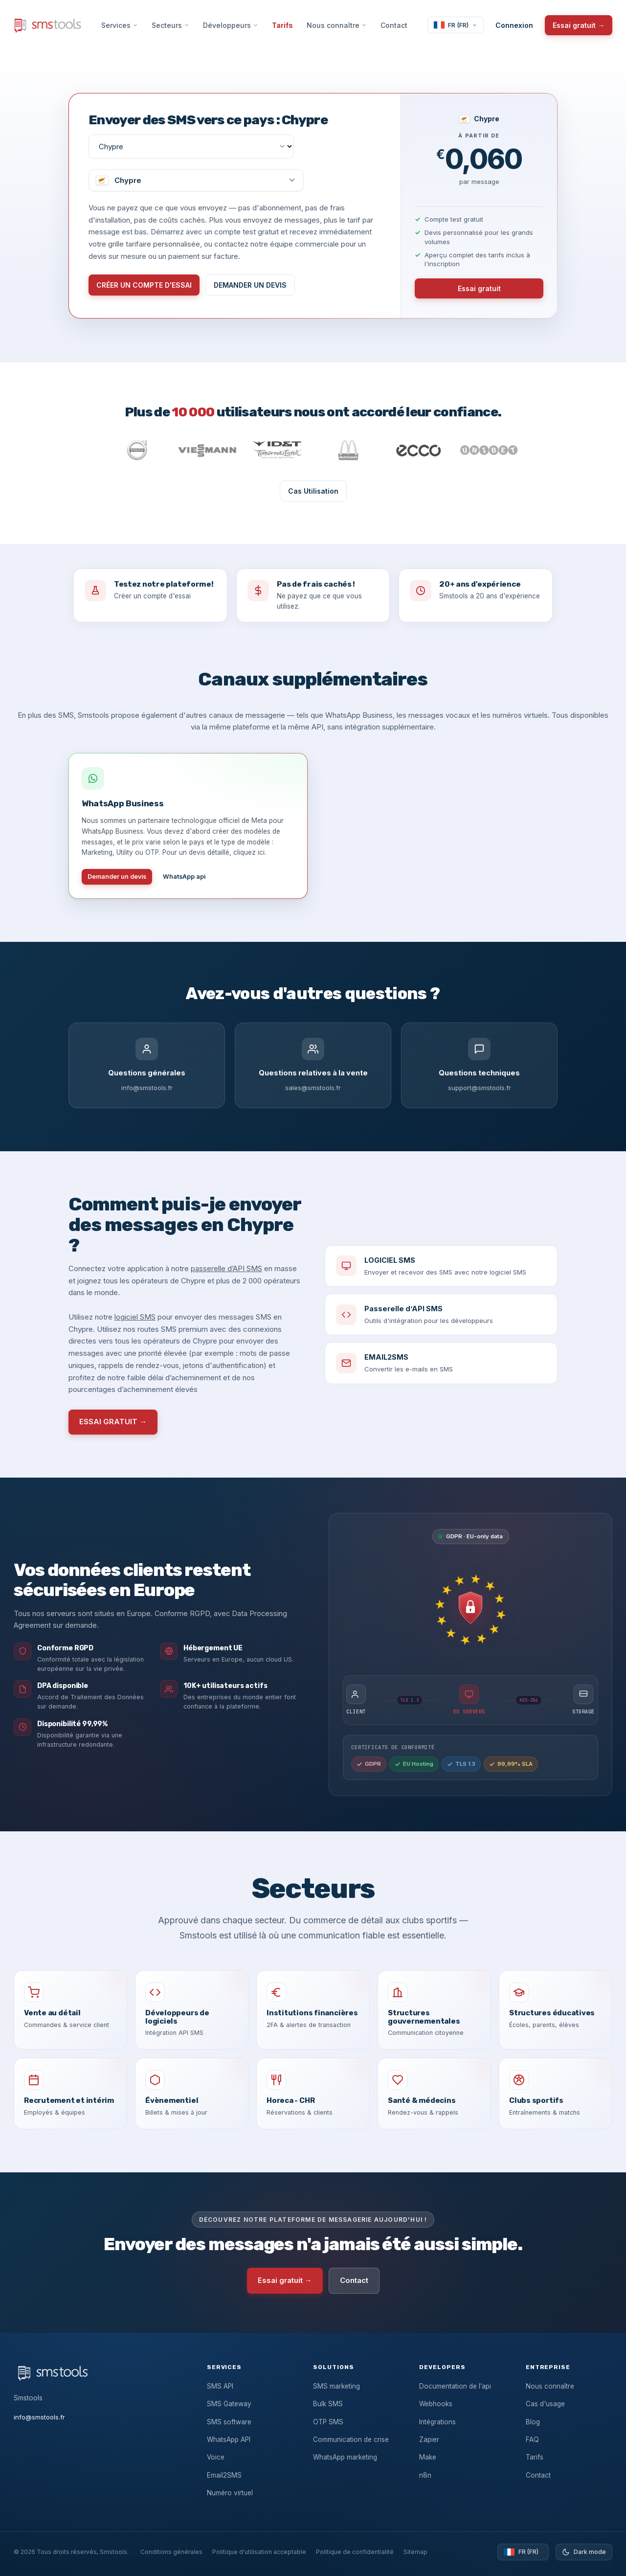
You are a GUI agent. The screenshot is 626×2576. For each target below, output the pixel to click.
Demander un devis (117, 876)
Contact (393, 25)
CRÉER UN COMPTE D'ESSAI (144, 285)
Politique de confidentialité (355, 2551)
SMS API (220, 2386)
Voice (215, 2457)
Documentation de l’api (455, 2386)
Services (119, 25)
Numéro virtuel (230, 2493)
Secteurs (170, 25)
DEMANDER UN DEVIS (250, 285)
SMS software (229, 2422)
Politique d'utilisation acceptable (259, 2551)
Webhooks (435, 2404)
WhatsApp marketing (345, 2457)
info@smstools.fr (39, 2417)
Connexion (514, 25)
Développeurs (230, 25)
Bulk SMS (328, 2404)
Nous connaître (337, 25)
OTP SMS (328, 2422)
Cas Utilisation (313, 491)
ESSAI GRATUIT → (113, 1421)
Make (427, 2457)
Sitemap (415, 2551)
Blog (533, 2422)
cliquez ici (249, 852)
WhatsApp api (184, 876)
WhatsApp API (228, 2439)
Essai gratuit (479, 288)
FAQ (532, 2439)
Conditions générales (171, 2551)
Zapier (429, 2439)
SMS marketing (336, 2386)
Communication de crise (351, 2439)
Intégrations (437, 2422)
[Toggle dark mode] (584, 2552)
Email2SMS (224, 2475)
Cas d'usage (545, 2404)
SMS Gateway (229, 2404)
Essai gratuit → (578, 25)
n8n (425, 2475)
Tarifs (282, 25)
